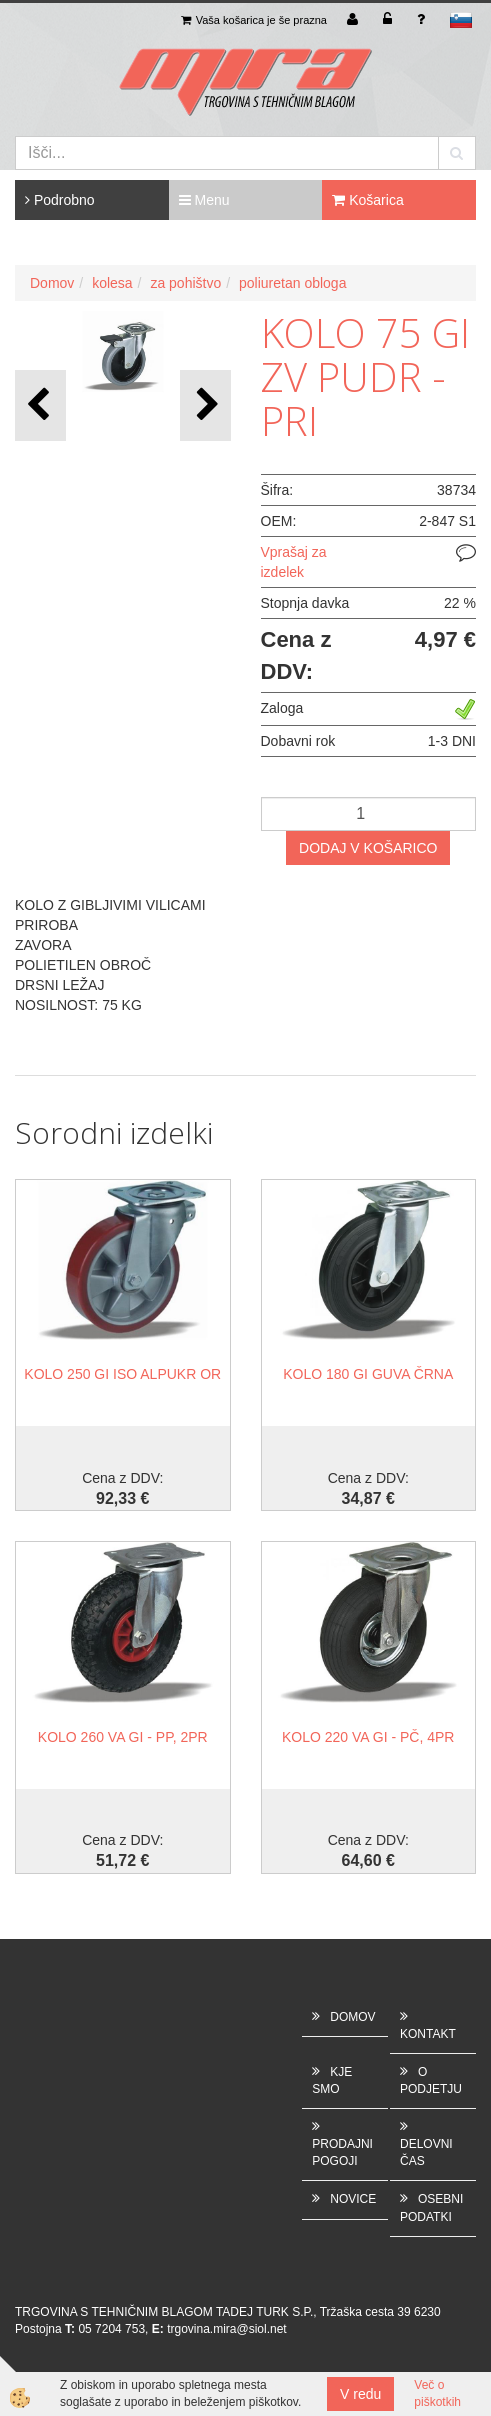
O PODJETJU (431, 2080)
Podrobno (60, 200)
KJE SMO (332, 2080)
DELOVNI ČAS (426, 2152)
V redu (360, 2394)
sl (461, 20)
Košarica (367, 200)
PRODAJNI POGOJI (342, 2152)
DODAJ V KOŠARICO (368, 848)
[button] (205, 405)
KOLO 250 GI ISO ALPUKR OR (122, 1374)
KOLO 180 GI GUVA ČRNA (368, 1374)
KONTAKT (428, 2034)
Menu (204, 200)
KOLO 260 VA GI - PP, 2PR (123, 1737)
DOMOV (352, 2017)
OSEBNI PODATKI (431, 2207)
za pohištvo (185, 283)
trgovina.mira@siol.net (227, 2329)
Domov (52, 283)
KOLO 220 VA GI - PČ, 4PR (368, 1737)
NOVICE (353, 2199)
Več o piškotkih (437, 2393)
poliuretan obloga (292, 283)
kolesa (112, 283)
